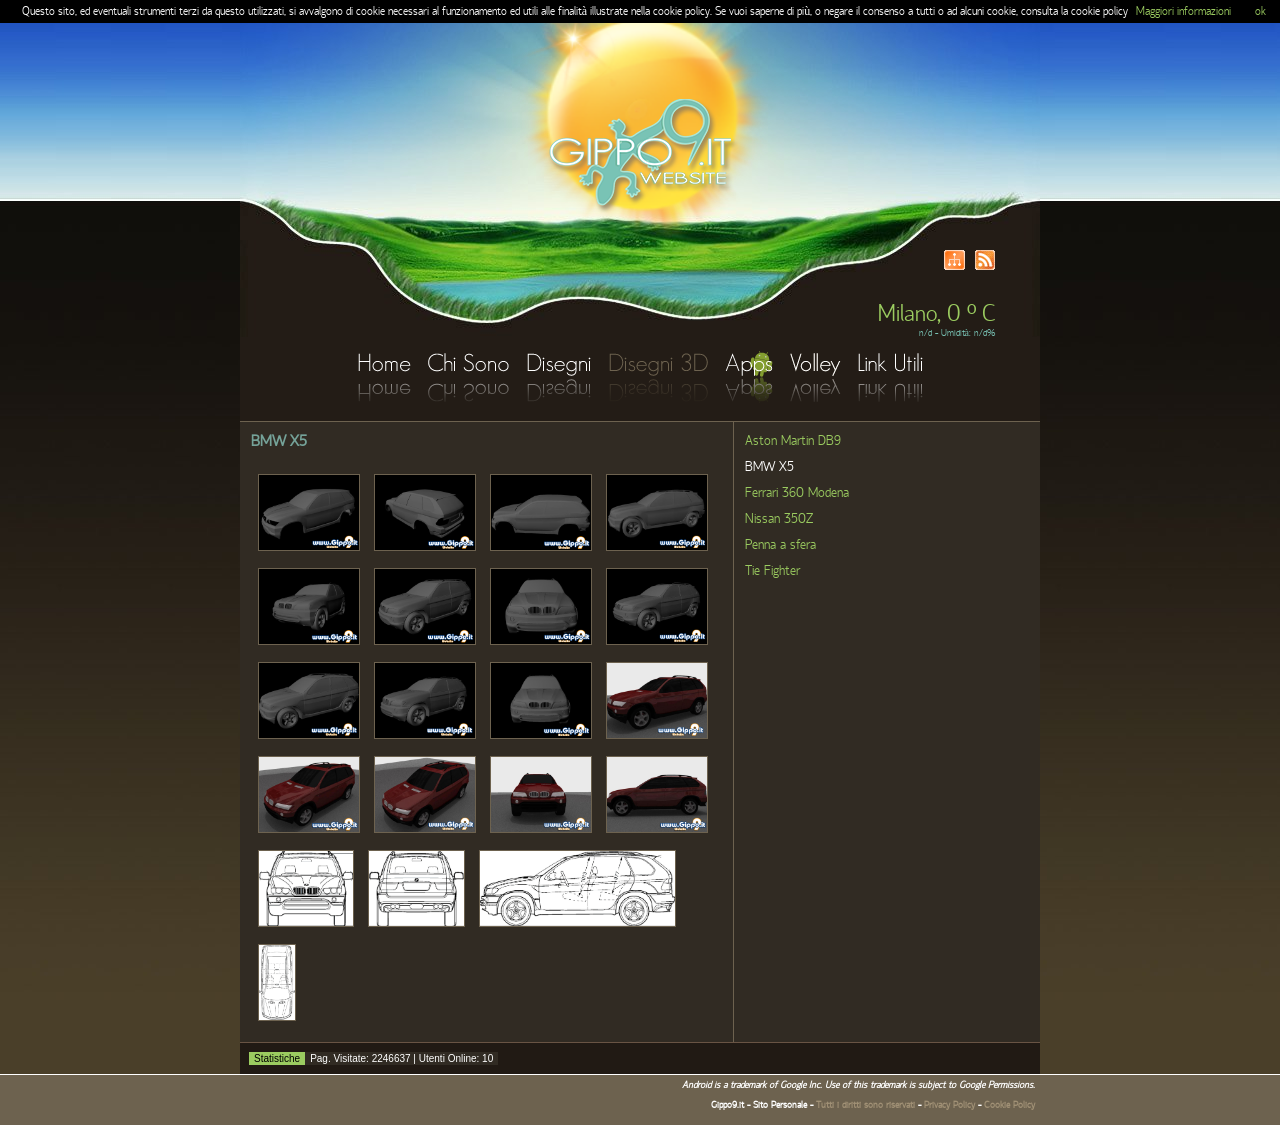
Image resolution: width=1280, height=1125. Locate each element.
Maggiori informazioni (1183, 11)
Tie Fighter (772, 571)
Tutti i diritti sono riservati (865, 1105)
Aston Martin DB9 (793, 441)
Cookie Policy (1009, 1105)
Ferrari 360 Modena (797, 493)
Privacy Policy (949, 1105)
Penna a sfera (780, 545)
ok (1260, 11)
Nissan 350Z (779, 519)
